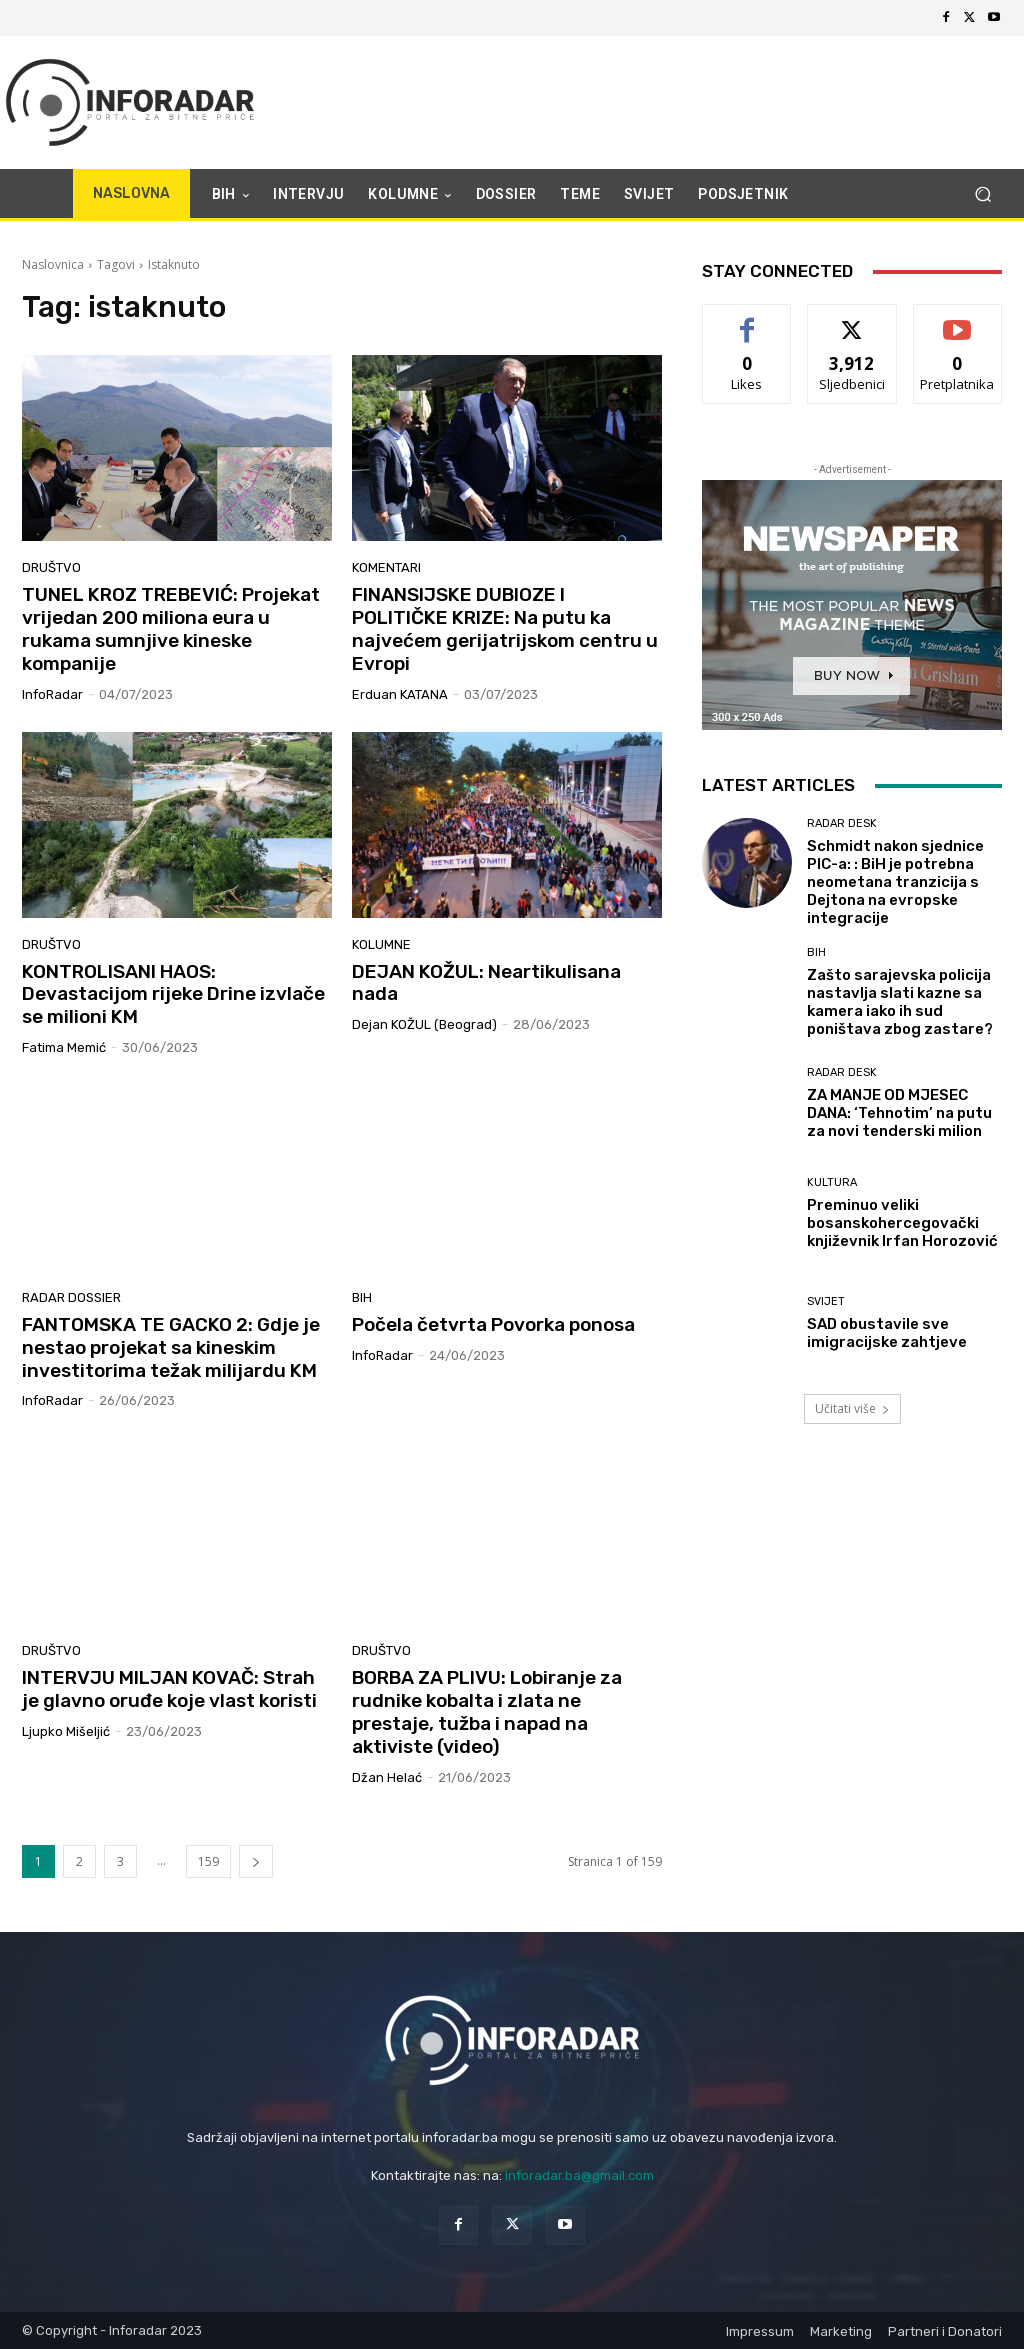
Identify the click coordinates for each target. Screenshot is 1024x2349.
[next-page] (256, 1861)
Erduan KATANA (400, 694)
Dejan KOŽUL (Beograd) (424, 1024)
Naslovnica (53, 264)
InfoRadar (52, 694)
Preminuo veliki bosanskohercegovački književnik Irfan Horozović (902, 1223)
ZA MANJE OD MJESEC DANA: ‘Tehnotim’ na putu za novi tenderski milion (899, 1113)
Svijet (826, 1301)
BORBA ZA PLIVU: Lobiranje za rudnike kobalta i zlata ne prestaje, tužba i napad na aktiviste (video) (487, 1711)
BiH (362, 1297)
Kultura (832, 1182)
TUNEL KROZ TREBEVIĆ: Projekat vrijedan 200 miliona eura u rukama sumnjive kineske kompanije (171, 628)
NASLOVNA (131, 193)
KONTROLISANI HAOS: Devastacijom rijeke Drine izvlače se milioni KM (173, 994)
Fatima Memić (64, 1047)
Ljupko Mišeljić (66, 1731)
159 (208, 1861)
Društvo (51, 567)
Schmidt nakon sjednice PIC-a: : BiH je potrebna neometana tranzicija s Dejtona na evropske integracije (895, 882)
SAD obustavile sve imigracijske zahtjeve (887, 1333)
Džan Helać (387, 1777)
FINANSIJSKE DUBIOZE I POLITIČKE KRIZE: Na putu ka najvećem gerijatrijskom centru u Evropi (505, 628)
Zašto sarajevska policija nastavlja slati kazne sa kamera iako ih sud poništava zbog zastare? (900, 1002)
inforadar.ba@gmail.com (579, 2175)
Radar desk (842, 823)
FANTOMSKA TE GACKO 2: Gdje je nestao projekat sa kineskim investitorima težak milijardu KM (171, 1347)
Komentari (386, 567)
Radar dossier (71, 1297)
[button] (982, 194)
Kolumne (381, 944)
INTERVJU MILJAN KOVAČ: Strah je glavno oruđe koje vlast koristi (169, 1689)
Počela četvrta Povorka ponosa (493, 1324)
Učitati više (852, 1408)
